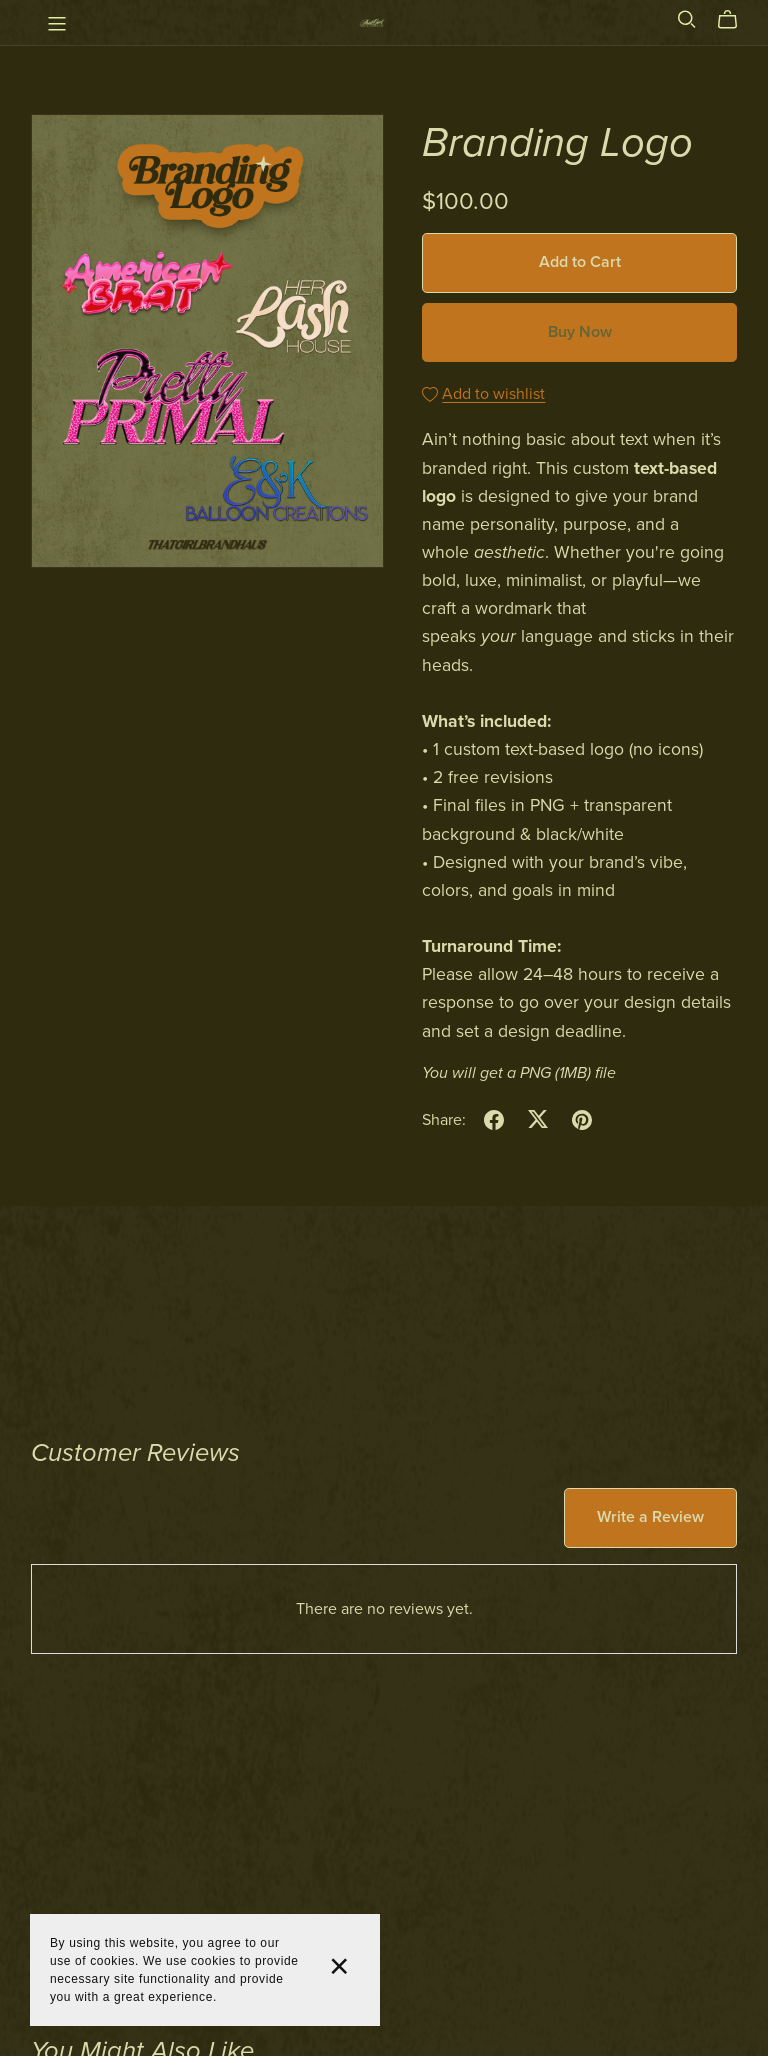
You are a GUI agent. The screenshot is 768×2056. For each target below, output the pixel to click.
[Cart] (735, 20)
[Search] (687, 19)
